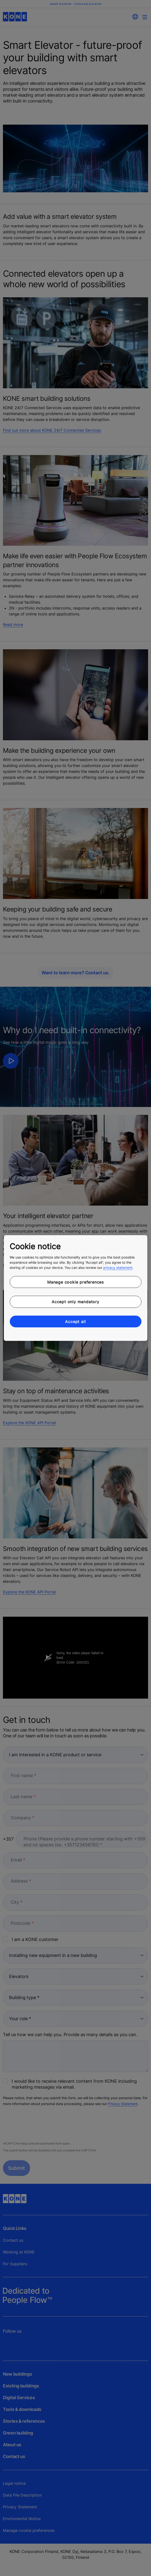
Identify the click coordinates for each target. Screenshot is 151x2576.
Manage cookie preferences (75, 1281)
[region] (75, 1288)
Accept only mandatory (75, 1301)
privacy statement (117, 1267)
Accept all (75, 1321)
